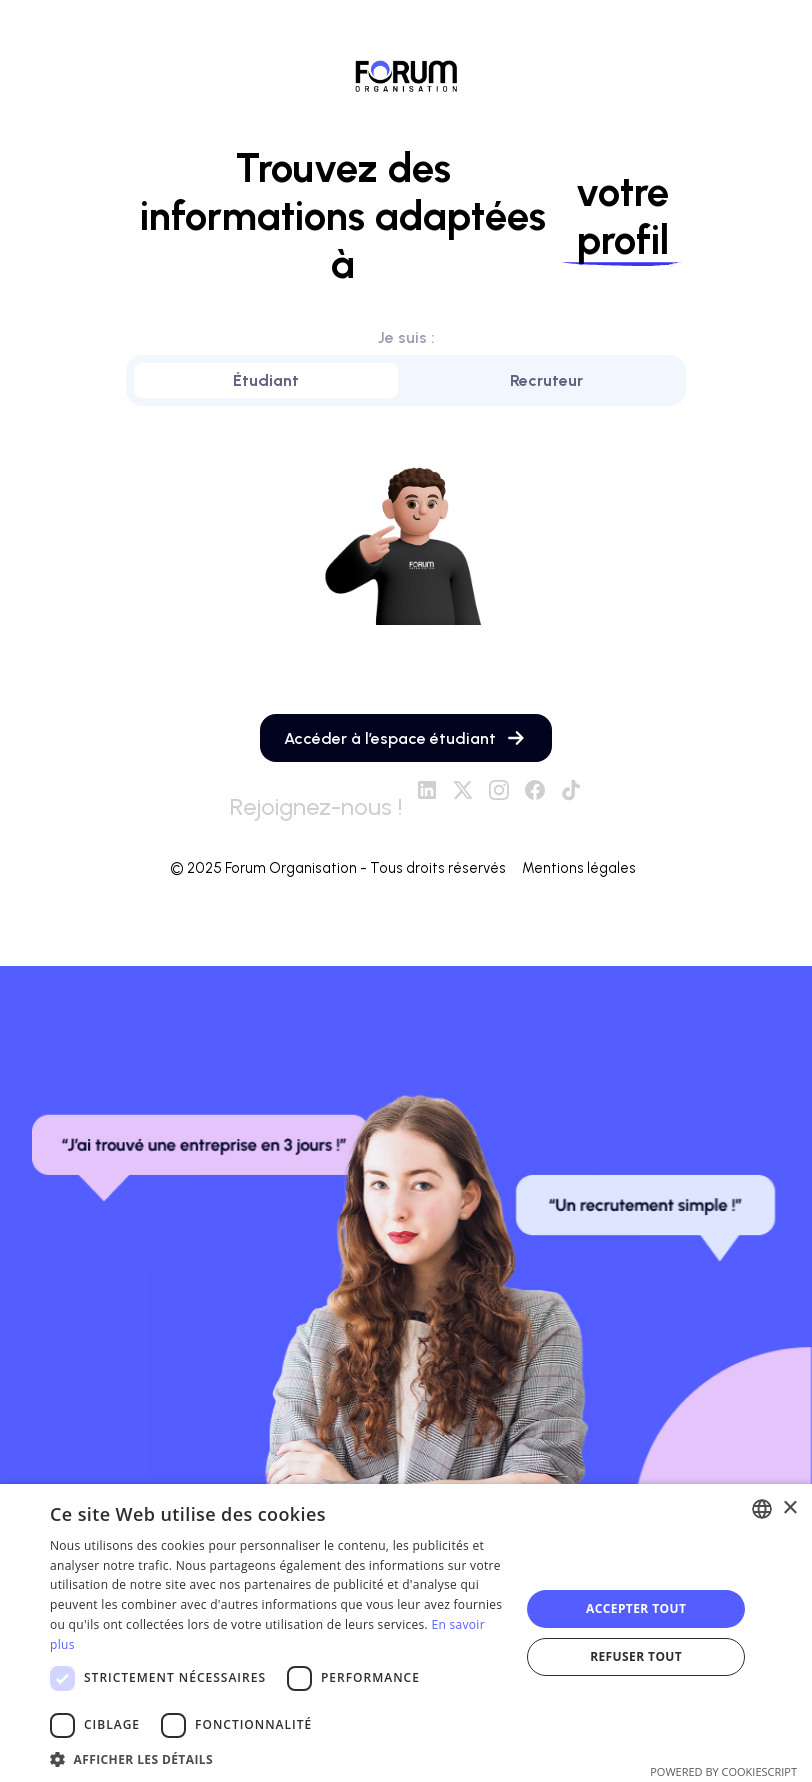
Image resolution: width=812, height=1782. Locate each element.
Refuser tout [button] (636, 1656)
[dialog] (406, 1633)
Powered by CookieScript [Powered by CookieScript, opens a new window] (723, 1771)
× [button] (789, 1508)
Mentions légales (582, 868)
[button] (278, 1758)
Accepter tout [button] (636, 1608)
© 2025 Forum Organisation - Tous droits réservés (338, 868)
